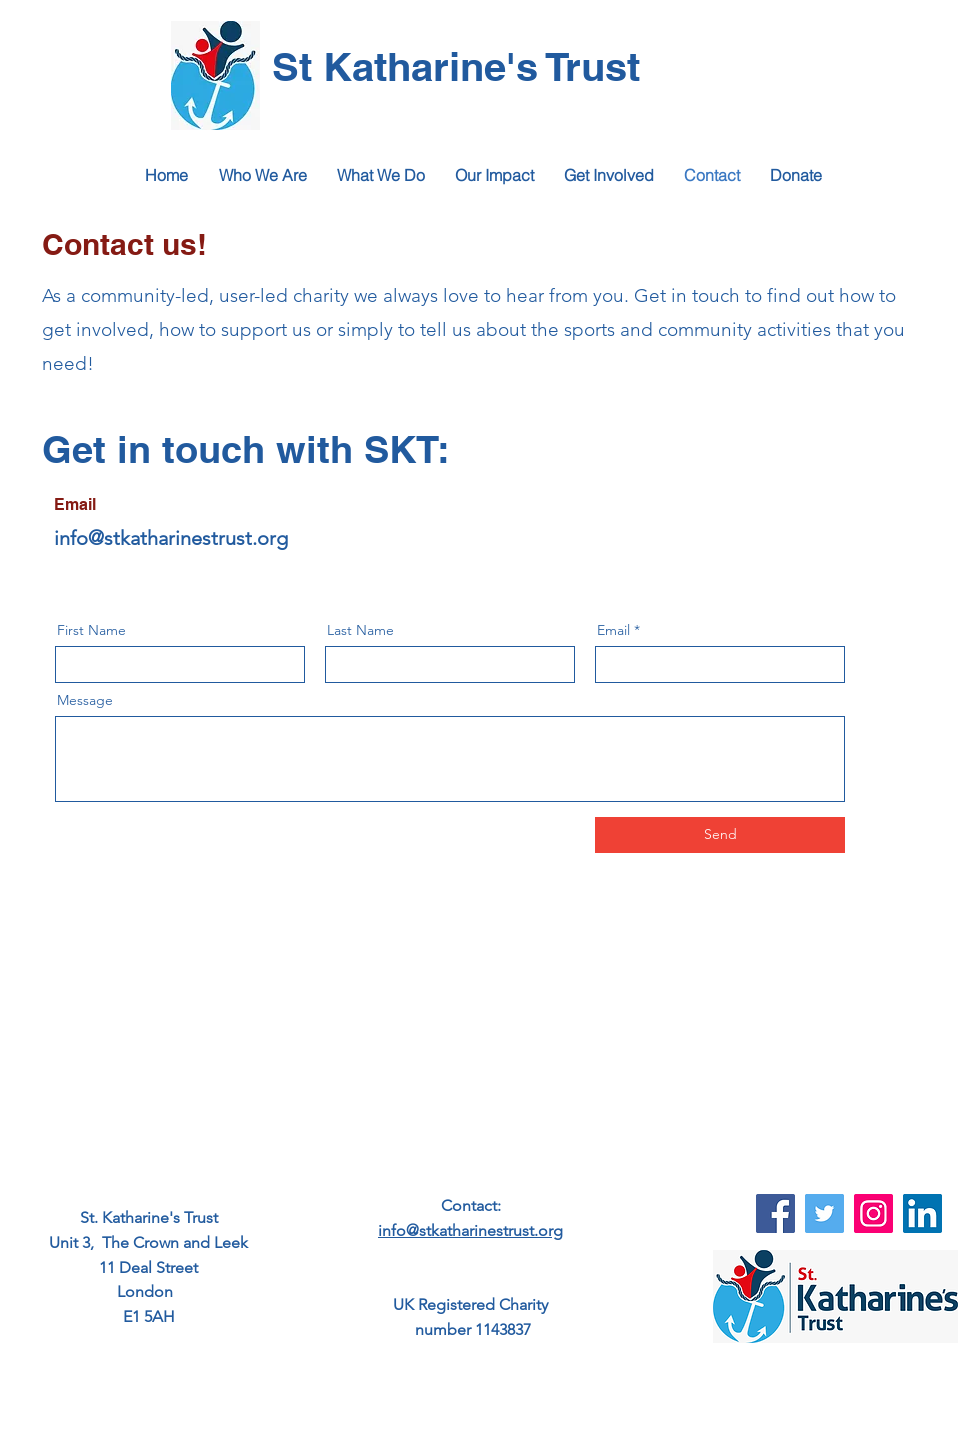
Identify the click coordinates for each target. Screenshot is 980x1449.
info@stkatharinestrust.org (171, 538)
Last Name (360, 630)
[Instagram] (873, 1213)
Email (613, 630)
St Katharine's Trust (456, 66)
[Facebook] (775, 1213)
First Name (91, 630)
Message (85, 700)
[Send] (720, 835)
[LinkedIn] (922, 1213)
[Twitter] (824, 1213)
